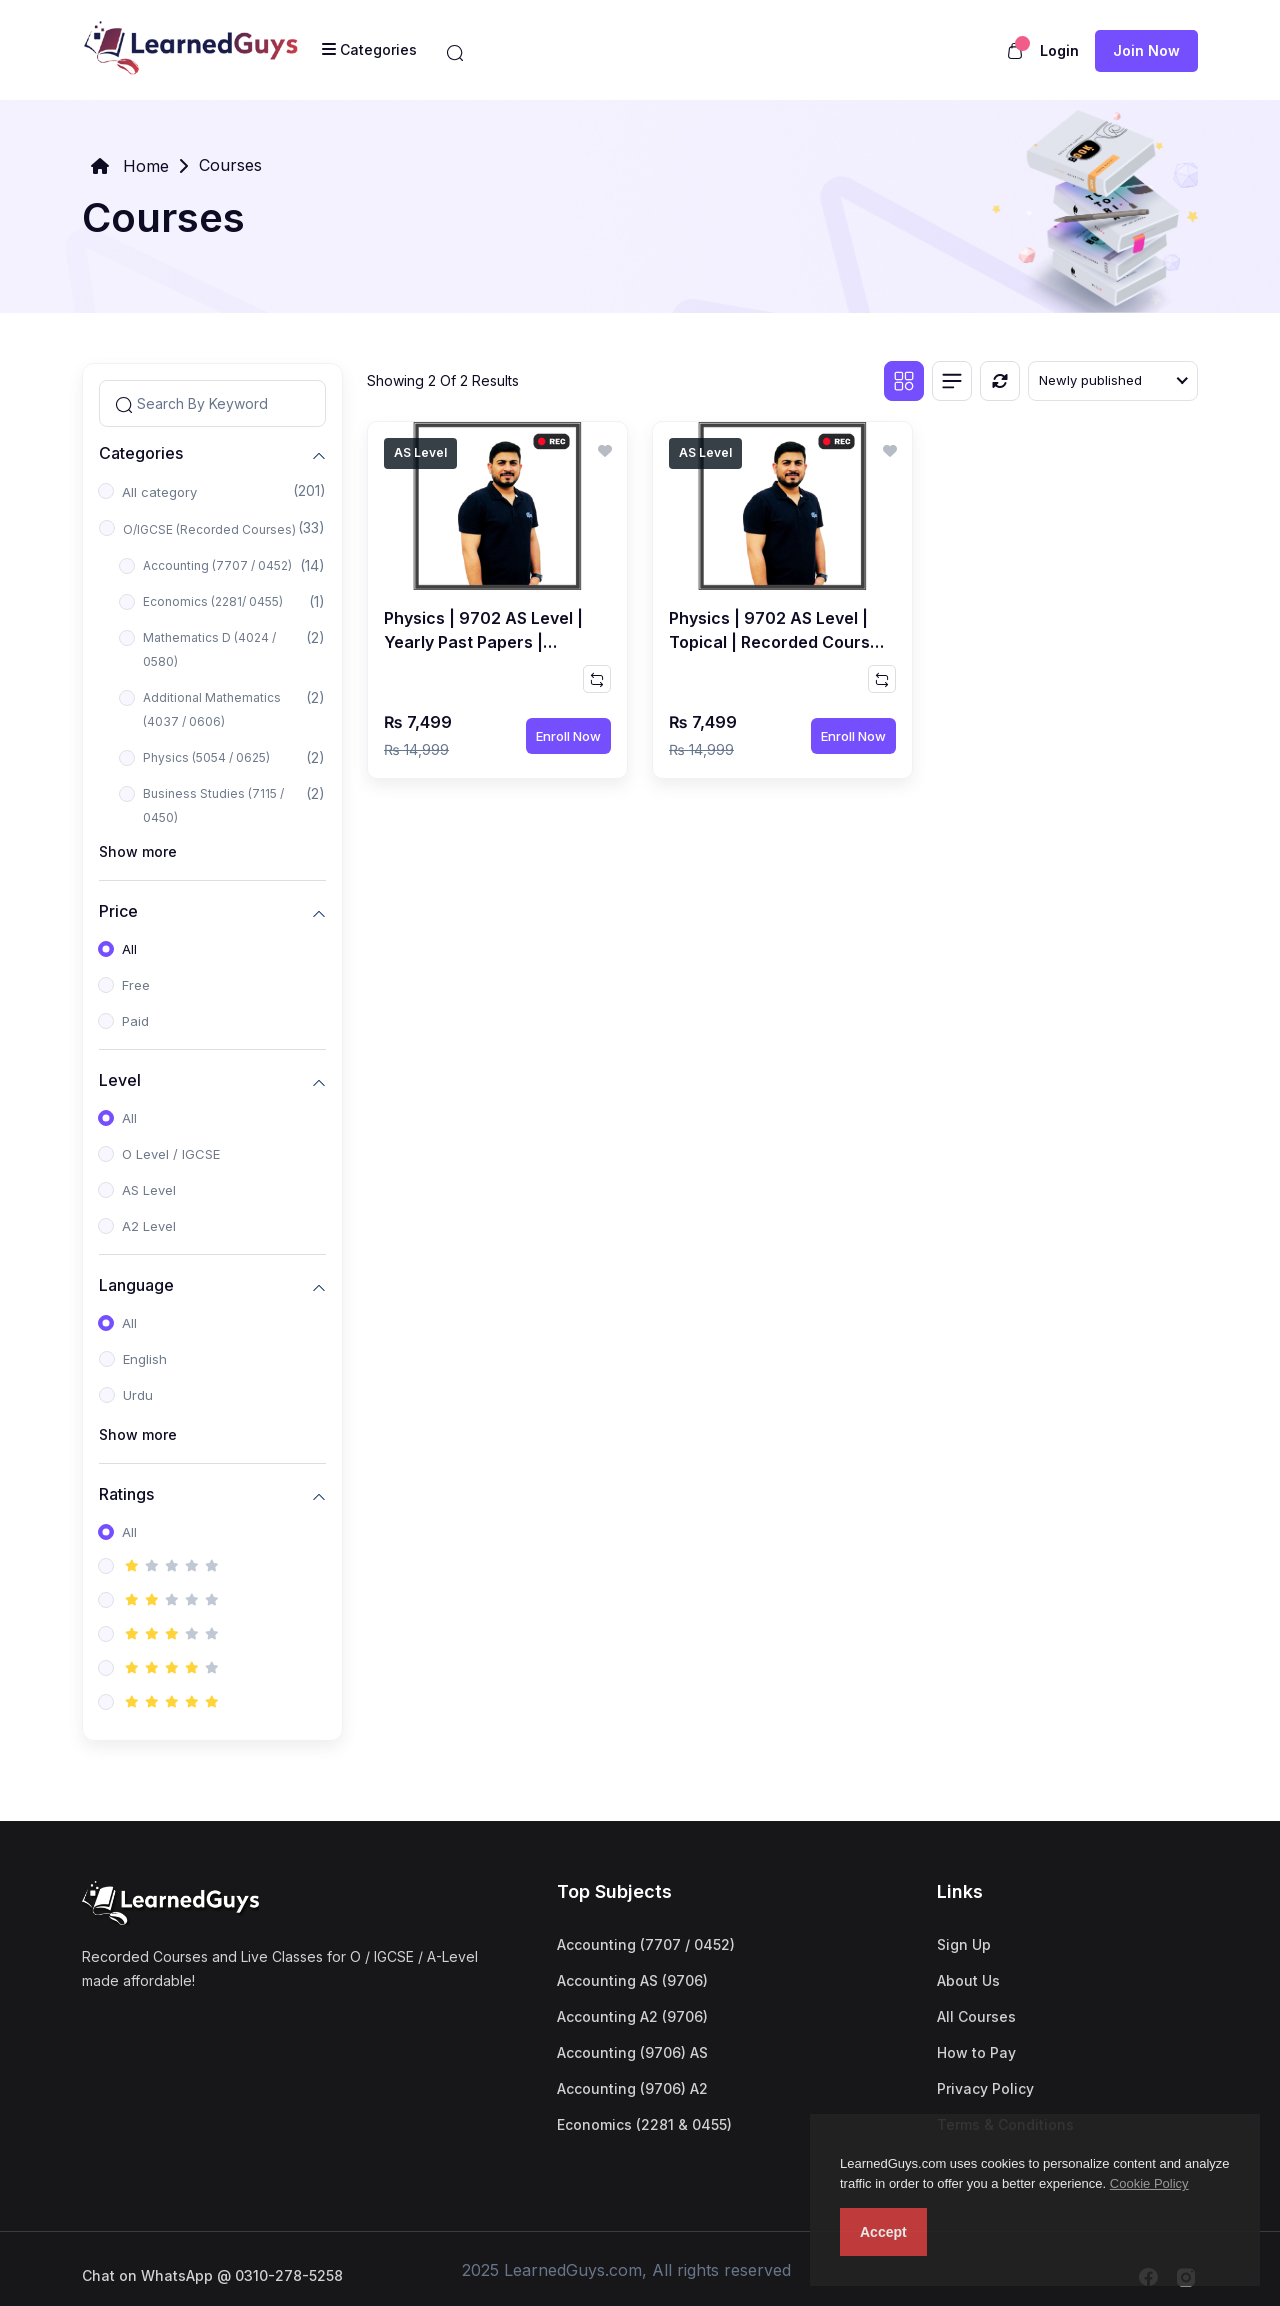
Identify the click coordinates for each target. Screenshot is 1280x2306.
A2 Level (149, 1226)
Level (120, 1079)
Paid (135, 1021)
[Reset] (1000, 381)
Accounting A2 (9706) (632, 2016)
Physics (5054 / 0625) (206, 757)
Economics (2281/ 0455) (213, 601)
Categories (141, 452)
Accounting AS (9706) (632, 1980)
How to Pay (976, 2052)
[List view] (952, 381)
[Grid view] (904, 381)
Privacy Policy (985, 2088)
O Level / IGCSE (171, 1154)
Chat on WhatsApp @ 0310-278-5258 (212, 2275)
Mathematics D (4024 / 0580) (209, 649)
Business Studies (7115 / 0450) (213, 805)
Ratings (126, 1493)
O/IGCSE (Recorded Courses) (209, 529)
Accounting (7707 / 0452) (217, 565)
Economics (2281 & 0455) (644, 2124)
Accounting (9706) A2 (632, 2088)
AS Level (149, 1190)
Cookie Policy (1149, 2183)
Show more (138, 851)
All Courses (976, 2016)
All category (159, 492)
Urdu (138, 1395)
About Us (968, 1980)
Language (136, 1284)
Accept (883, 2232)
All (129, 949)
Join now (1146, 50)
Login (1059, 50)
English (145, 1359)
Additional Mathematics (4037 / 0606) (212, 709)
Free (136, 985)
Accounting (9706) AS (632, 2052)
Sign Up (964, 1944)
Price (118, 910)
